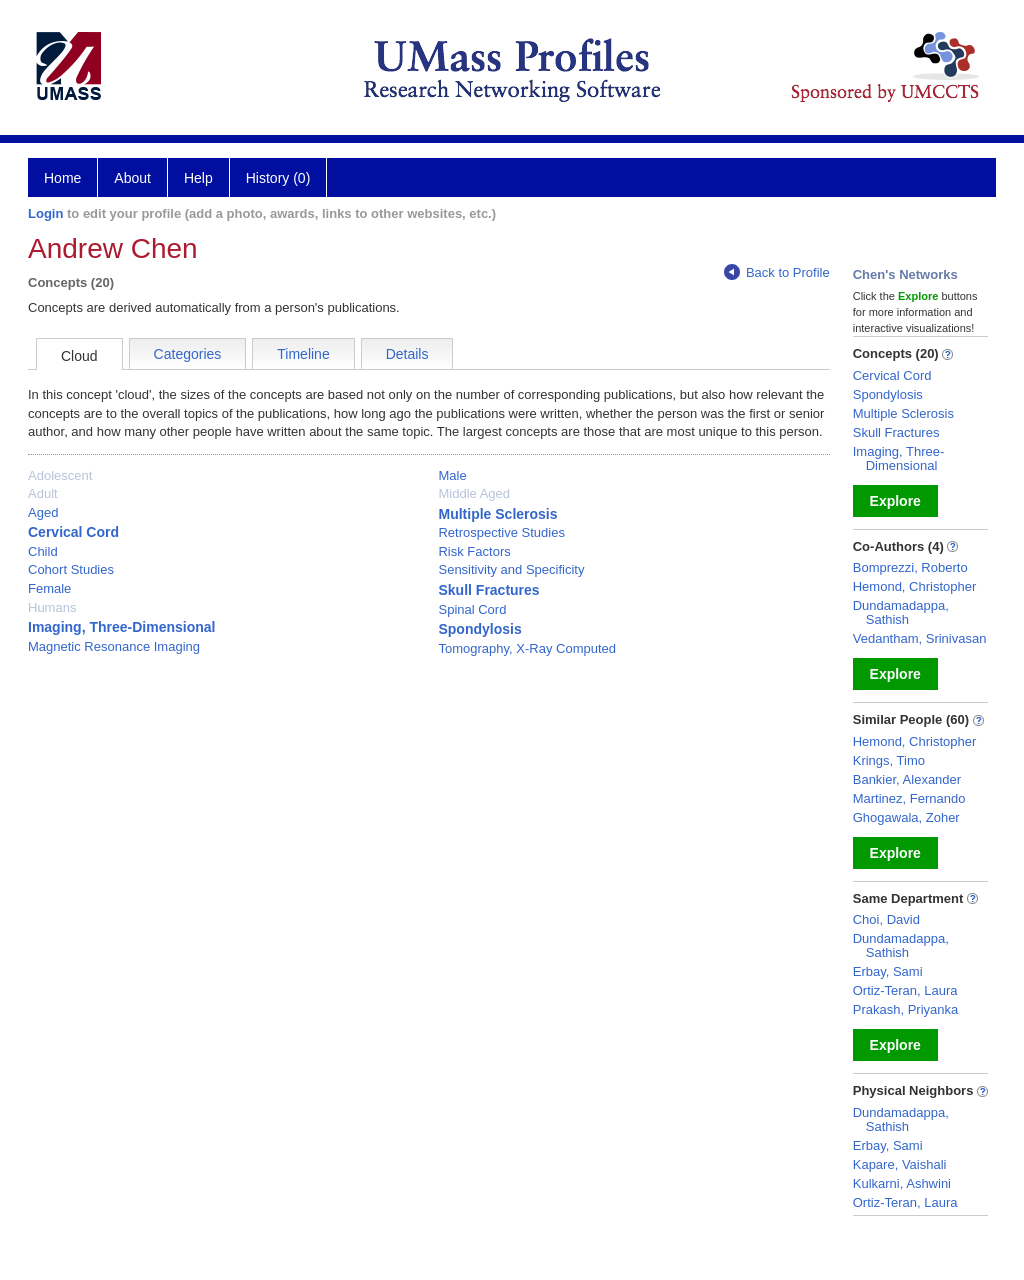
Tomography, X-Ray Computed (527, 648)
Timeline (303, 354)
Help (198, 178)
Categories (188, 354)
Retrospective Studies (501, 532)
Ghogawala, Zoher (906, 817)
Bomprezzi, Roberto (910, 567)
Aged (43, 512)
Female (49, 588)
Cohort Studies (71, 569)
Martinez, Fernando (909, 798)
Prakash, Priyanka (906, 1009)
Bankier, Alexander (907, 779)
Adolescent (60, 475)
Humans (52, 607)
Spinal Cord (472, 609)
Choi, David (886, 919)
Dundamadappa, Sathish (901, 612)
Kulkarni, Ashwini (902, 1183)
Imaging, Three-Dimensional (121, 627)
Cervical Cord (73, 532)
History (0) (278, 178)
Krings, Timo (889, 760)
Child (43, 551)
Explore (895, 501)
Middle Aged (474, 493)
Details (407, 354)
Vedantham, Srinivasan (920, 638)
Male (452, 475)
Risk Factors (474, 551)
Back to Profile (777, 272)
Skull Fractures (488, 590)
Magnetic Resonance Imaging (114, 646)
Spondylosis (479, 629)
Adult (43, 493)
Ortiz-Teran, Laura (905, 990)
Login (45, 213)
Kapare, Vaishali (900, 1164)
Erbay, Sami (888, 971)
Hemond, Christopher (915, 586)
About (132, 178)
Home (62, 178)
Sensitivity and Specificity (511, 569)
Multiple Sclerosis (497, 514)
